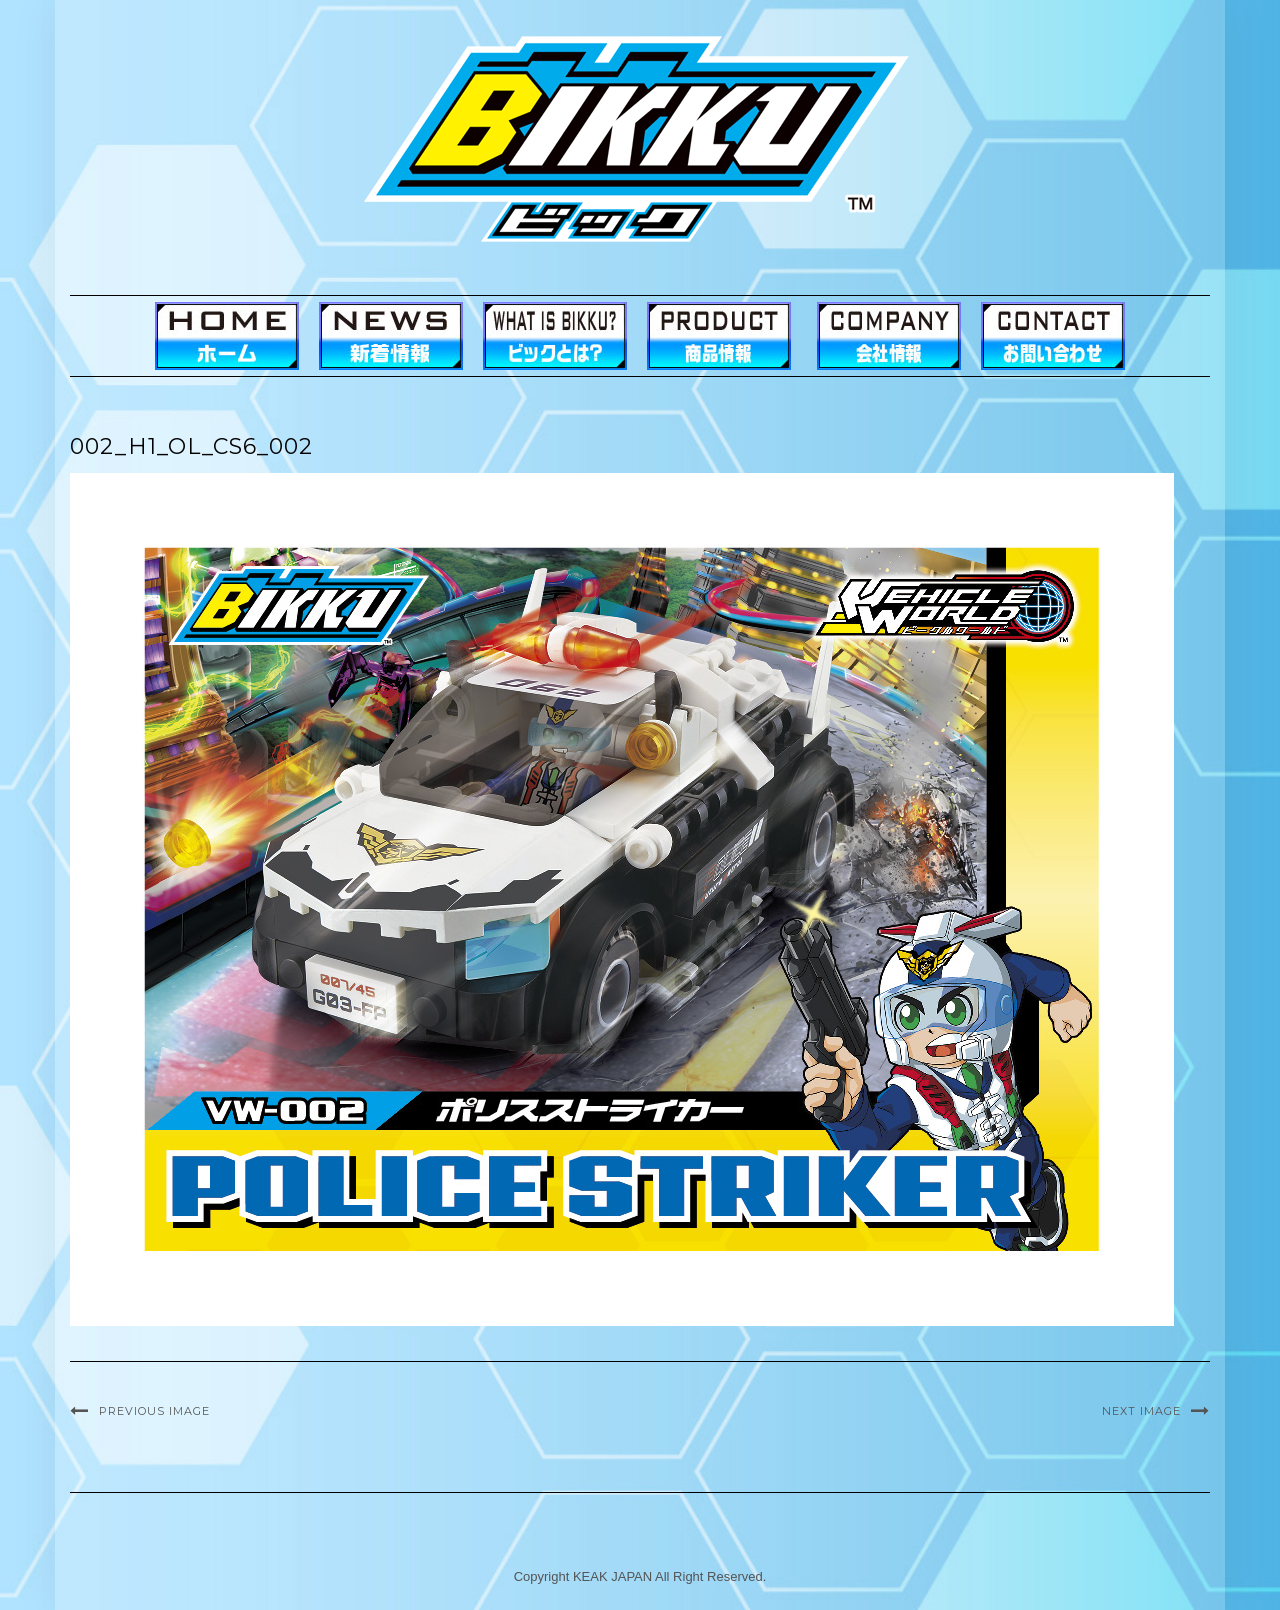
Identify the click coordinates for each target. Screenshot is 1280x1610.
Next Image (1141, 1411)
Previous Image (154, 1411)
